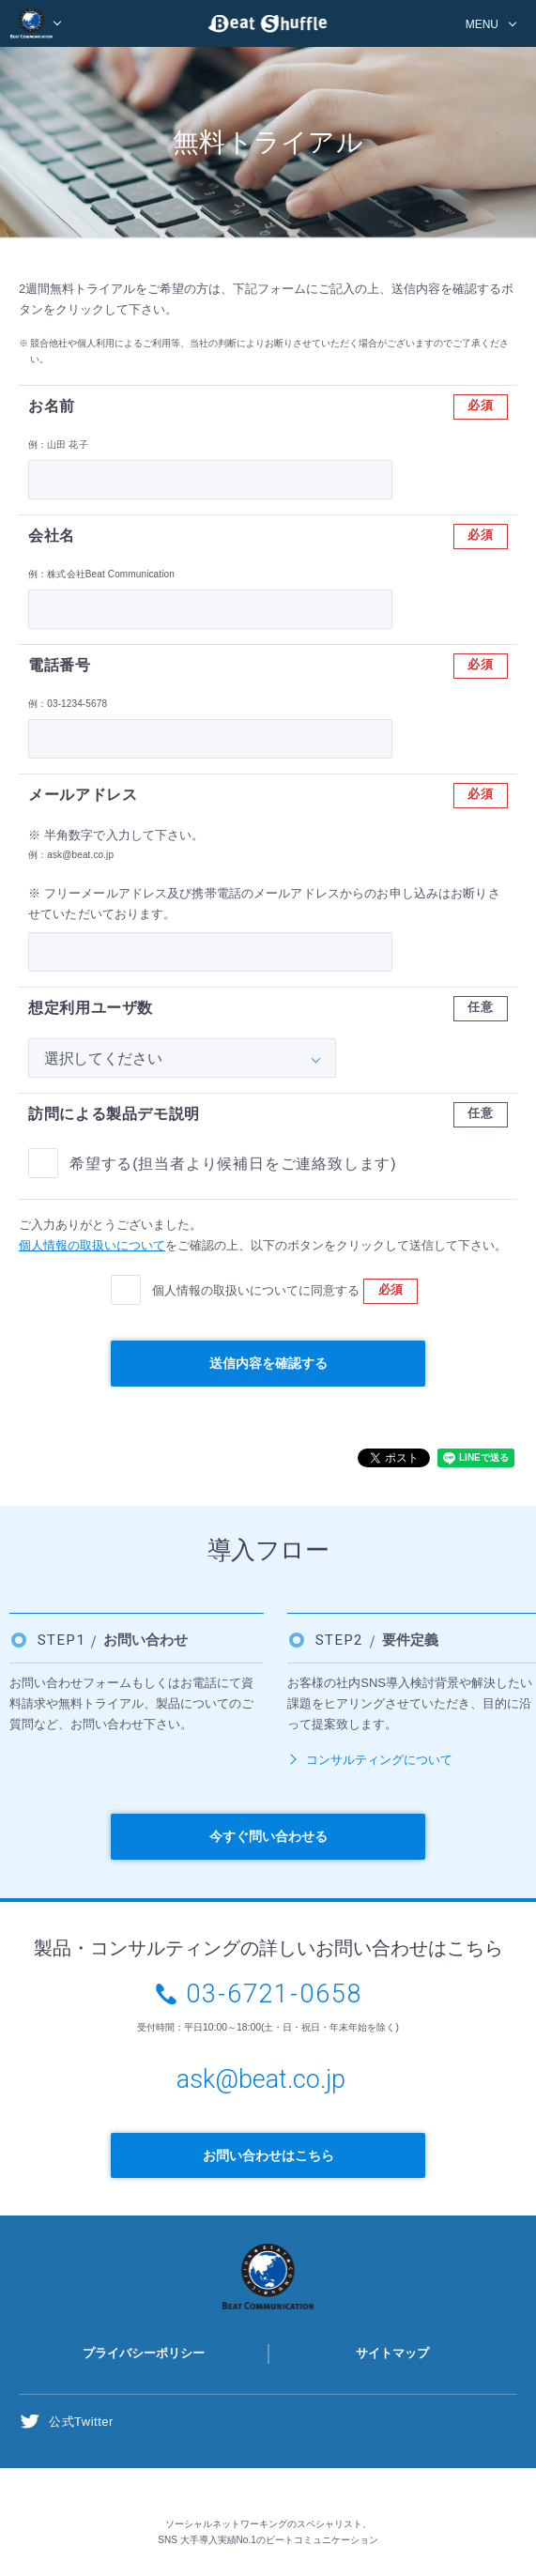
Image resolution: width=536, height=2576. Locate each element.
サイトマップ (392, 2353)
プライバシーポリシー (144, 2353)
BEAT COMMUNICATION (36, 23)
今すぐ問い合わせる (268, 1836)
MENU (482, 24)
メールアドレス (82, 795)
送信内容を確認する (268, 1363)
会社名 (51, 536)
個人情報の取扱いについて (92, 1245)
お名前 (51, 406)
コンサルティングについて (379, 1760)
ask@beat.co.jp (260, 2079)
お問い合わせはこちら (268, 2155)
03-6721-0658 (274, 1994)
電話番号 (59, 665)
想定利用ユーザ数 (90, 1008)
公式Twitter (81, 2422)
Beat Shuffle (268, 26)
